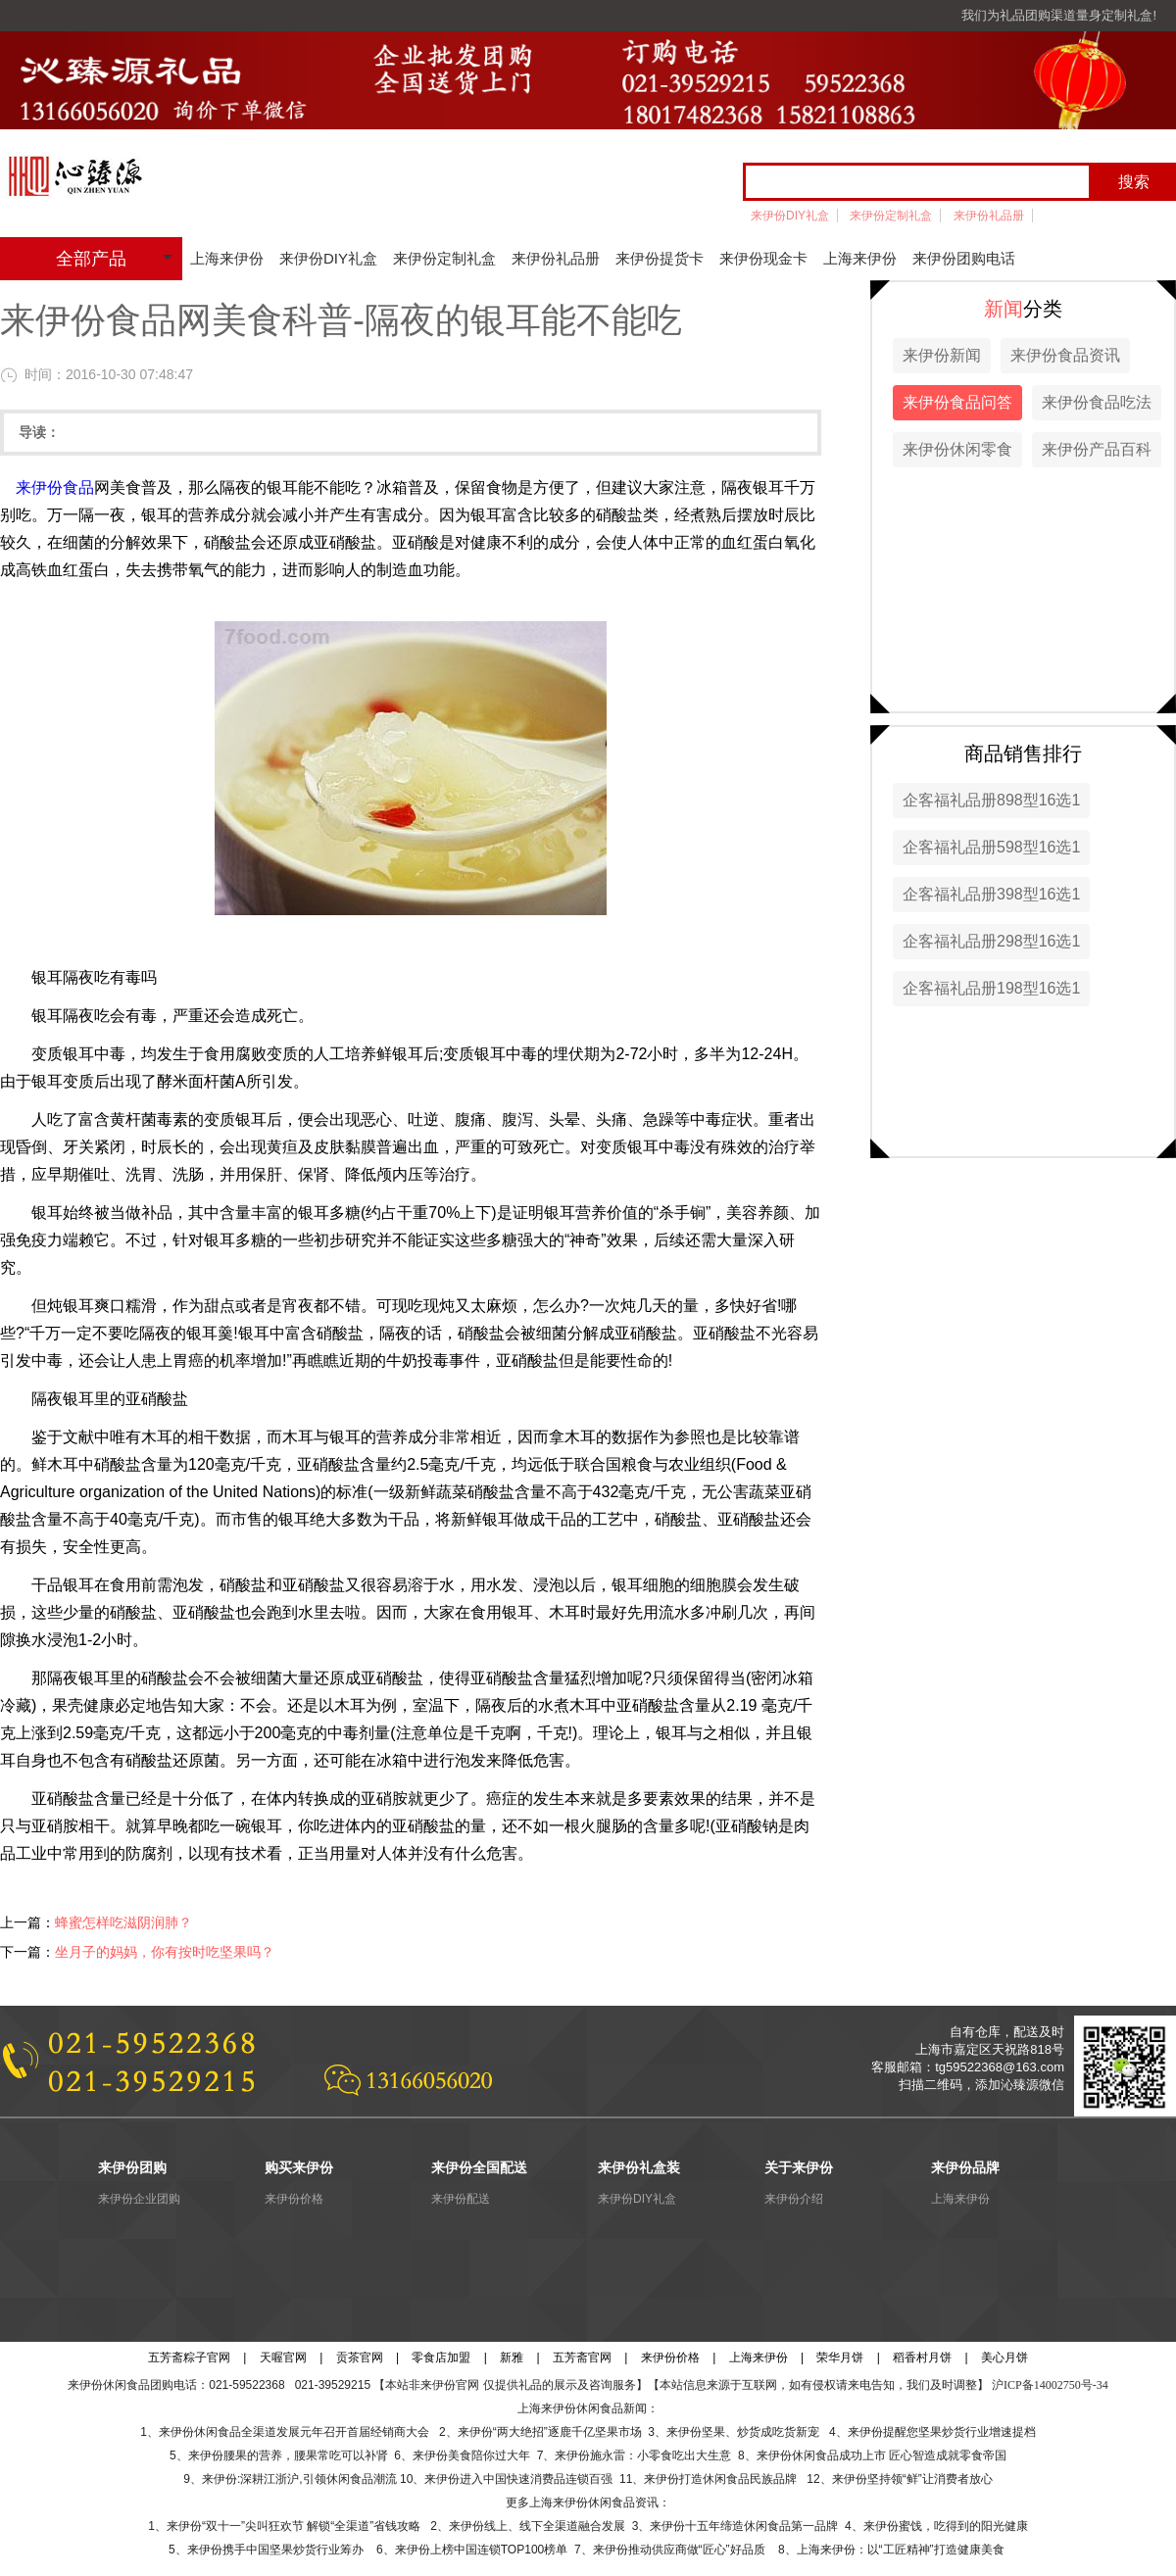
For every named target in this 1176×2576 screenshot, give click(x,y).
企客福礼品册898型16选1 (991, 800)
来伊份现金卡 (763, 258)
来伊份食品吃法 (1097, 402)
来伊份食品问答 (957, 402)
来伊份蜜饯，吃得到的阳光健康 (945, 2526)
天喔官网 (283, 2357)
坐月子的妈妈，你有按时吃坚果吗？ (164, 1952)
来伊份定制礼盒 (891, 215)
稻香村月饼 (922, 2357)
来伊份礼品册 (989, 215)
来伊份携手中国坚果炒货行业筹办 (278, 2549)
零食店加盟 (441, 2357)
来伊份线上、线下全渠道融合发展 (537, 2526)
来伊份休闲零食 (957, 449)
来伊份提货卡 (659, 258)
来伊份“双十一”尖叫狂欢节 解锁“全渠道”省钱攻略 (293, 2526)
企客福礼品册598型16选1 (991, 847)
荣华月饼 (839, 2357)
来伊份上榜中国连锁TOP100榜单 (481, 2549)
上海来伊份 (227, 258)
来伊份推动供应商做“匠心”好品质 (679, 2549)
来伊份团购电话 (963, 258)
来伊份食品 (55, 487)
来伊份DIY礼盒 (790, 215)
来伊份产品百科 (1097, 449)
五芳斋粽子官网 (189, 2357)
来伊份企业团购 (139, 2199)
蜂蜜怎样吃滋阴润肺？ (123, 1922)
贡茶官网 (359, 2357)
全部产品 (91, 258)
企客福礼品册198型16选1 (991, 988)
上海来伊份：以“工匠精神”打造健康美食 (900, 2549)
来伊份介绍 (793, 2199)
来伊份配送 (460, 2199)
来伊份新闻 (942, 355)
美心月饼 (1004, 2357)
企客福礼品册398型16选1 (991, 894)
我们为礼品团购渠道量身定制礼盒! (1058, 15)
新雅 (511, 2357)
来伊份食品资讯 (1065, 355)
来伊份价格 (294, 2199)
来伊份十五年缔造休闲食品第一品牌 (744, 2526)
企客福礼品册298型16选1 (991, 941)
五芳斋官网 (582, 2357)
